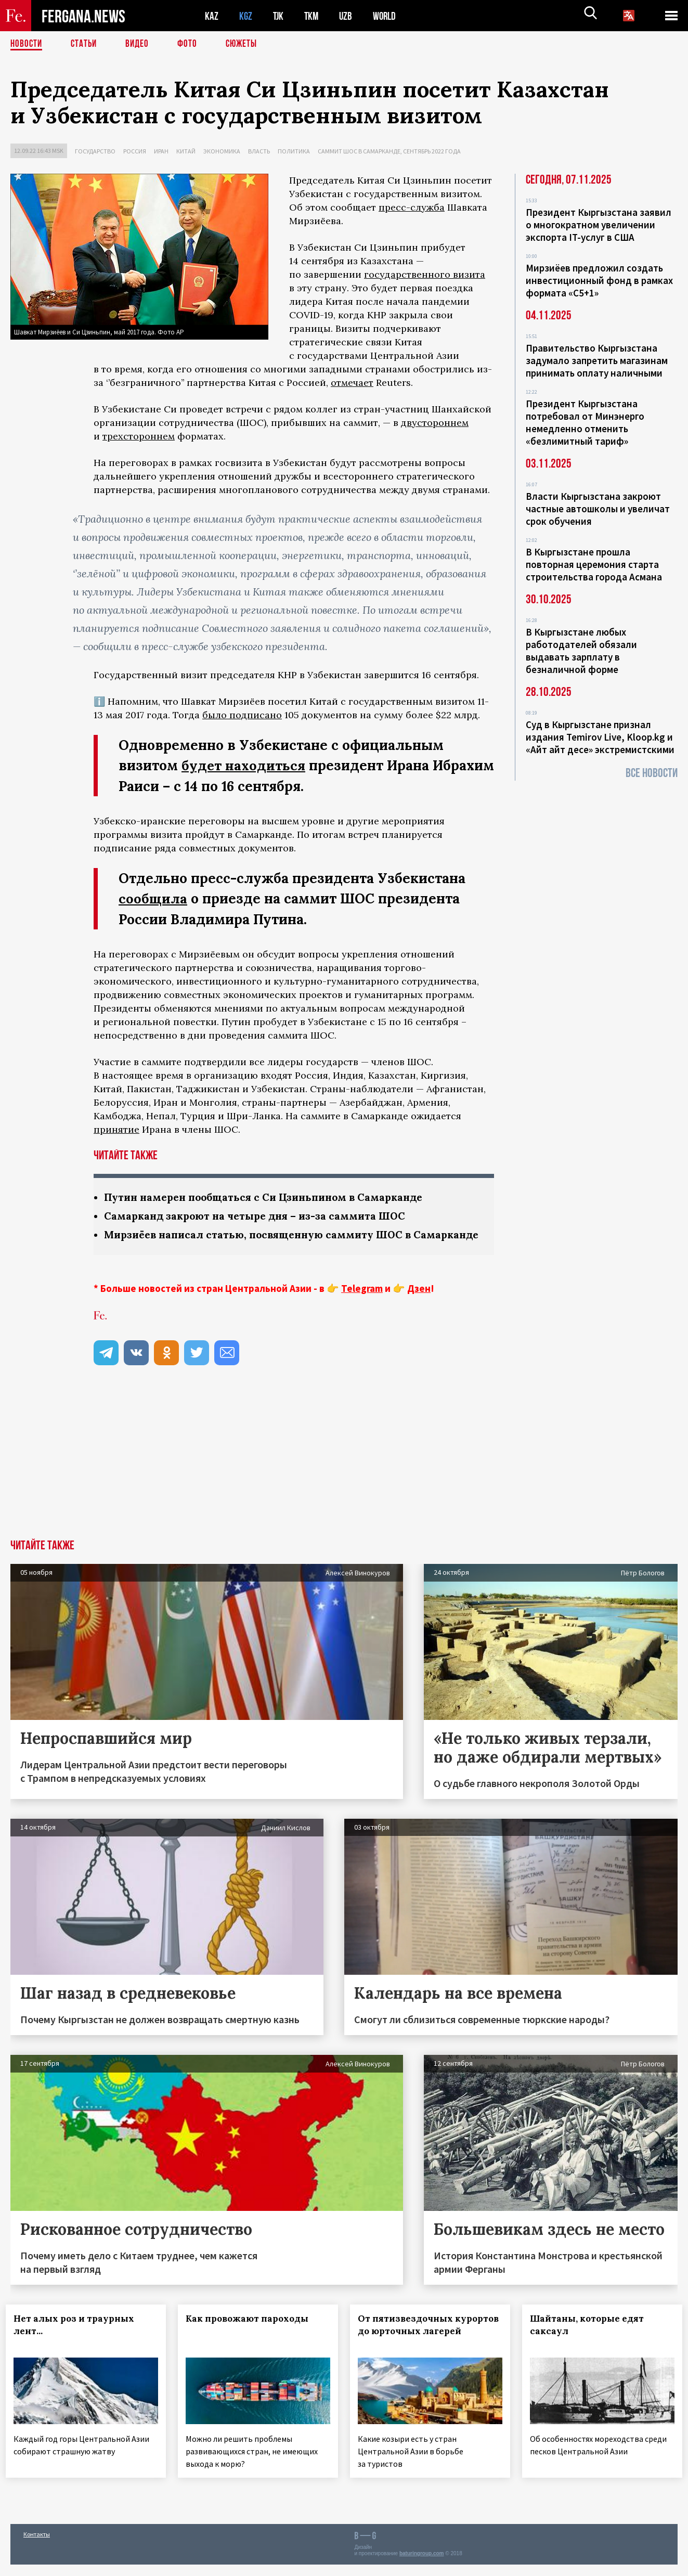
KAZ (211, 15)
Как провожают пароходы (251, 2333)
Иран (161, 151)
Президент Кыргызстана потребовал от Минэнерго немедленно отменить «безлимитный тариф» (585, 422)
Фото (191, 44)
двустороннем (435, 423)
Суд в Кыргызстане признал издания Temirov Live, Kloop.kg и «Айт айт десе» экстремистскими (600, 737)
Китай (186, 151)
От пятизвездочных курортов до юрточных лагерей (416, 2345)
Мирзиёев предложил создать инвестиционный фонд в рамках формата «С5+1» (599, 280)
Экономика (221, 151)
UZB (348, 15)
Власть (259, 151)
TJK (279, 15)
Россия (134, 151)
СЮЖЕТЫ (247, 44)
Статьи (86, 44)
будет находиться (243, 765)
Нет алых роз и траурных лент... (78, 2339)
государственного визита (424, 274)
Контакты (36, 2545)
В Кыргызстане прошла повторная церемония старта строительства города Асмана (594, 564)
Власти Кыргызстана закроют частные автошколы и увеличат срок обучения (598, 508)
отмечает (352, 383)
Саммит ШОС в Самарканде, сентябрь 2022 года (389, 151)
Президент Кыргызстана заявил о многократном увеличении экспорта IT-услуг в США (598, 224)
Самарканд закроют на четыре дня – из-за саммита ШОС (260, 1215)
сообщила (153, 898)
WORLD (388, 15)
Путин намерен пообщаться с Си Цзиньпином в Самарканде (270, 1196)
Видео (140, 44)
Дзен (419, 1303)
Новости (27, 44)
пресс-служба (412, 207)
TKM (313, 15)
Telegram (362, 1303)
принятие (116, 1128)
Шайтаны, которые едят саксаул (591, 2339)
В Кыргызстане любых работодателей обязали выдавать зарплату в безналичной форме (581, 651)
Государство (95, 151)
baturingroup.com (421, 2565)
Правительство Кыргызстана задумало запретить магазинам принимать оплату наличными (597, 360)
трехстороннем (138, 436)
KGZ (246, 15)
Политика (294, 151)
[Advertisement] (344, 1476)
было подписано (242, 715)
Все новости (652, 773)
